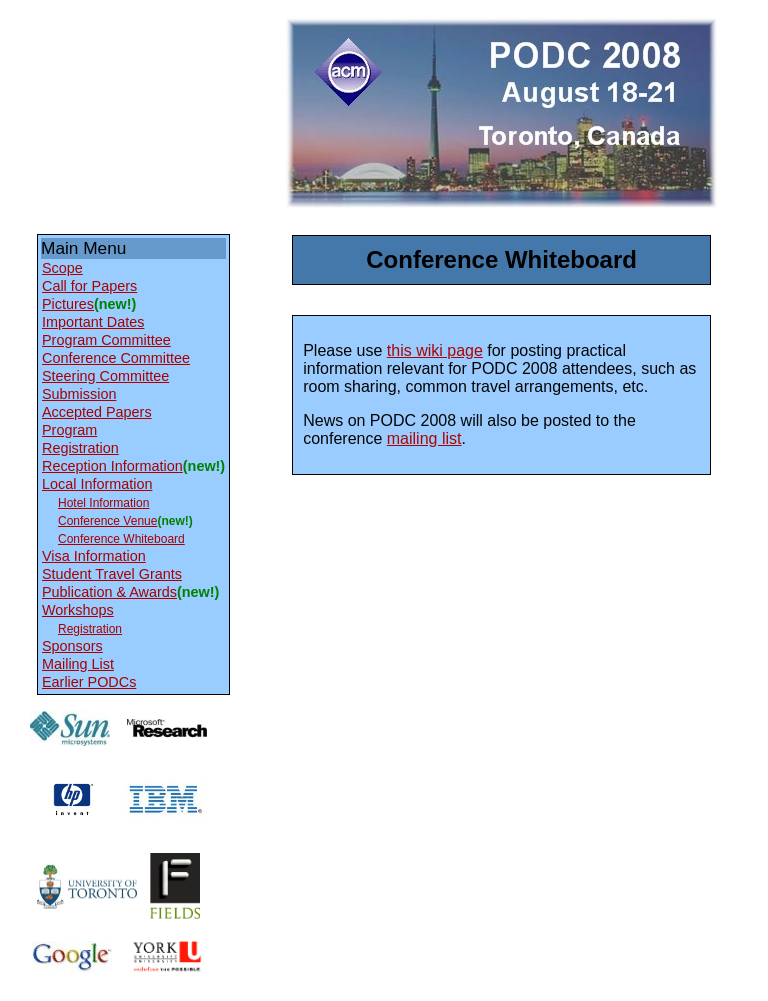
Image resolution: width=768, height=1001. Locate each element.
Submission (79, 394)
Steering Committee (105, 376)
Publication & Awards (109, 592)
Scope (62, 268)
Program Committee (106, 340)
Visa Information (94, 556)
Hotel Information (103, 503)
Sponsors (72, 646)
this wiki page (435, 350)
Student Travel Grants (112, 574)
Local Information (97, 484)
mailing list (424, 438)
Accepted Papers (97, 412)
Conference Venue (107, 521)
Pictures (68, 304)
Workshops (78, 610)
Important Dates (93, 322)
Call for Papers (89, 286)
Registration (80, 448)
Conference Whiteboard (121, 539)
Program (69, 430)
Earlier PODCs (89, 682)
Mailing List (78, 664)
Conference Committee (116, 358)
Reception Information (112, 466)
